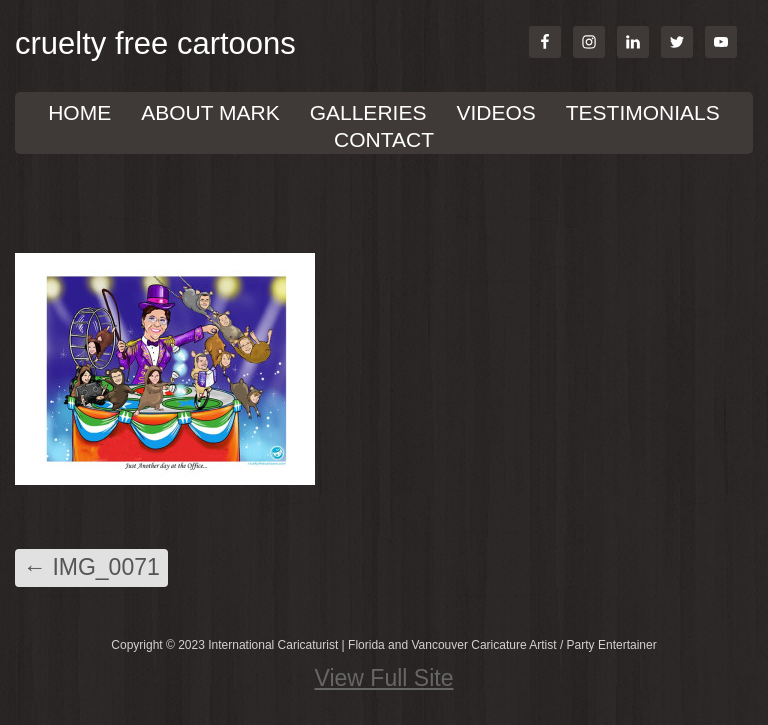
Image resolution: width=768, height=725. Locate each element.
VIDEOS (495, 112)
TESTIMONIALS (643, 112)
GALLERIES (368, 112)
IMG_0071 (91, 567)
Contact (384, 139)
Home (79, 112)
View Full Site (384, 678)
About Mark (210, 112)
